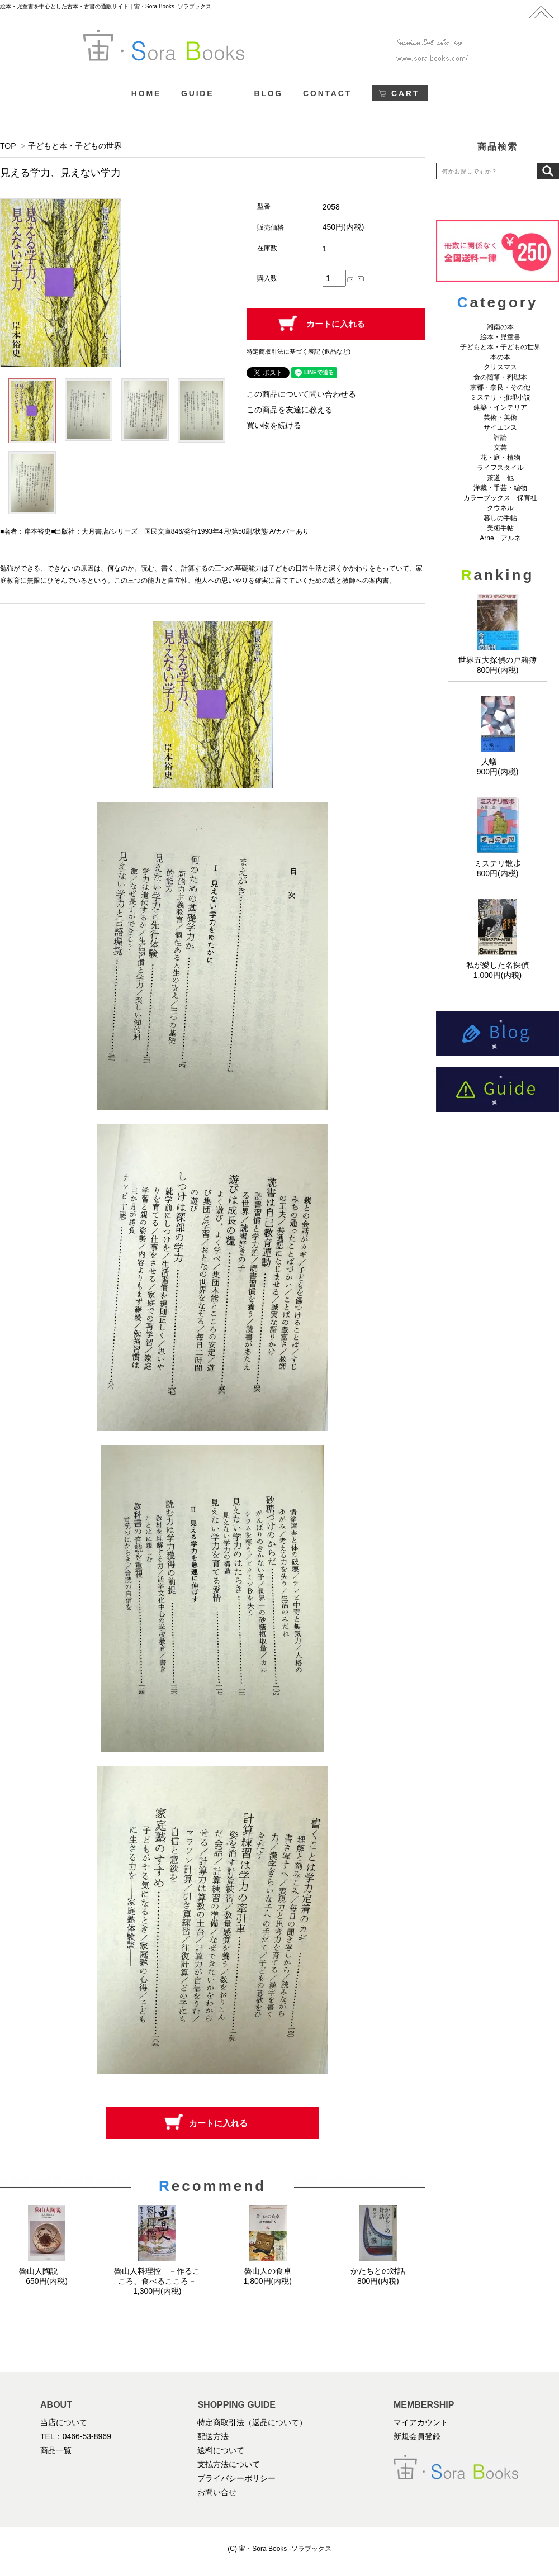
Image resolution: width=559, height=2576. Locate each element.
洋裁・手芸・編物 (503, 488)
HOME (146, 93)
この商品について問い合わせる (301, 393)
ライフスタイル (500, 468)
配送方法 (213, 2436)
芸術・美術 (500, 417)
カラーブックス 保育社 (500, 498)
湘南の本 (500, 327)
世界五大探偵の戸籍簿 (497, 659)
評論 (500, 437)
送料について (220, 2450)
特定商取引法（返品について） (252, 2422)
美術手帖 (500, 528)
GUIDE (197, 93)
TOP (8, 145)
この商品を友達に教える (290, 409)
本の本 (500, 357)
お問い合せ (216, 2492)
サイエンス (500, 427)
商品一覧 (56, 2450)
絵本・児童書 (500, 337)
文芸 (500, 447)
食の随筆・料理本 (500, 377)
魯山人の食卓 (267, 2270)
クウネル (500, 508)
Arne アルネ (500, 538)
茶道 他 (500, 478)
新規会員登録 (417, 2436)
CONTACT (327, 93)
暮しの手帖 (500, 518)
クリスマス (500, 367)
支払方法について (228, 2464)
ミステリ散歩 (497, 863)
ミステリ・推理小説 (500, 397)
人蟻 (497, 761)
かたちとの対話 (377, 2270)
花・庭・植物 (500, 458)
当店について (63, 2422)
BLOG (268, 93)
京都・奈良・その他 (500, 387)
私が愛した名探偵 (497, 965)
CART (405, 93)
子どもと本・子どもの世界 (75, 145)
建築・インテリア (500, 407)
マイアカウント (421, 2422)
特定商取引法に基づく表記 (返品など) (298, 351)
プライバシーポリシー (236, 2478)
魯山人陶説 (47, 2270)
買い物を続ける (274, 425)
